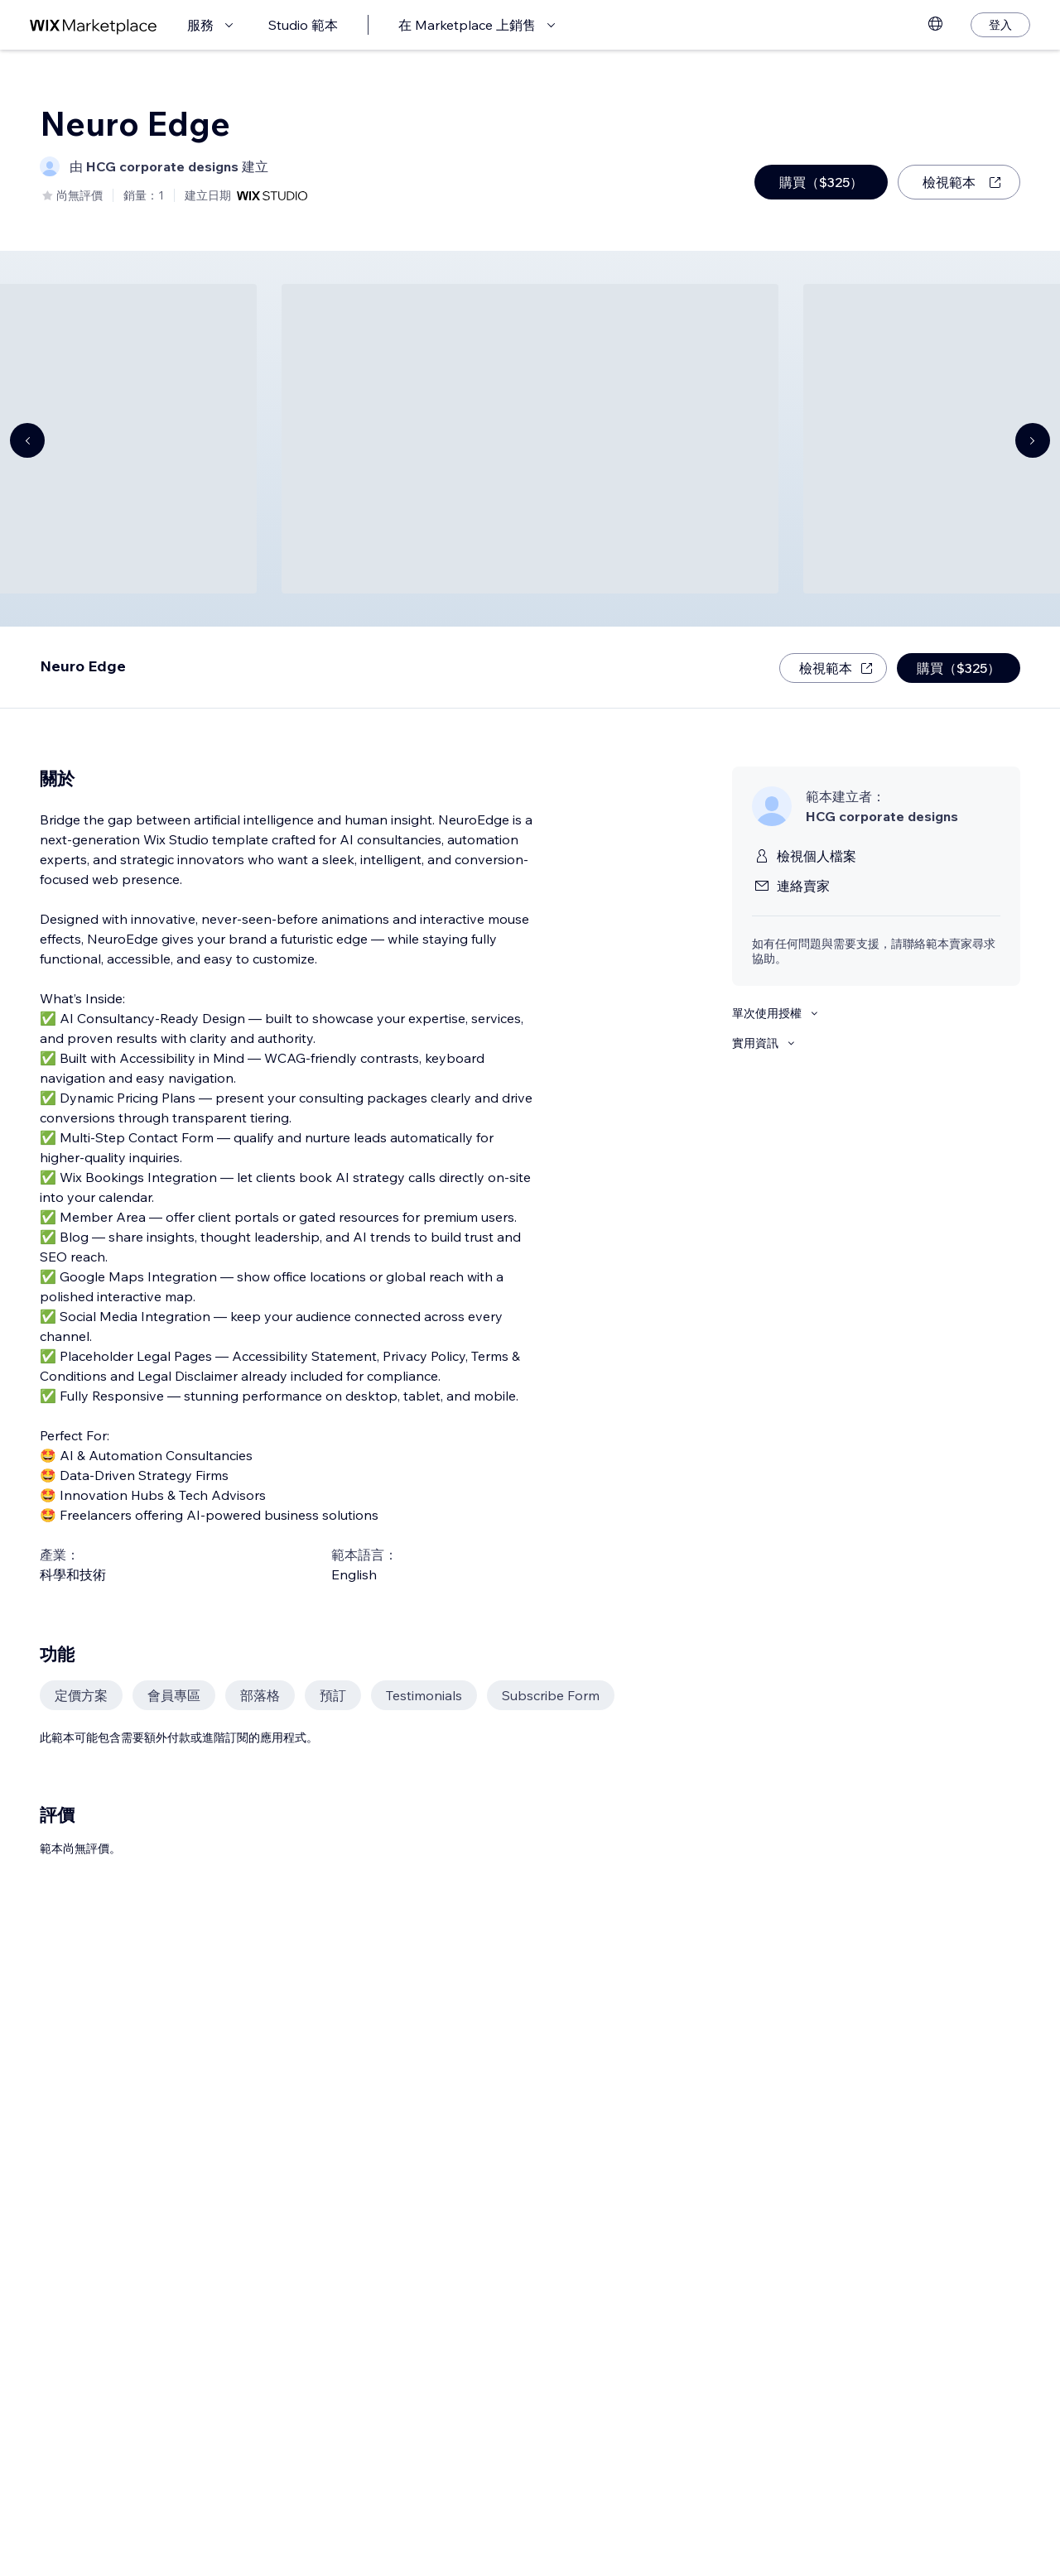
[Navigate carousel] (27, 440)
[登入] (1000, 24)
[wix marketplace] (93, 25)
